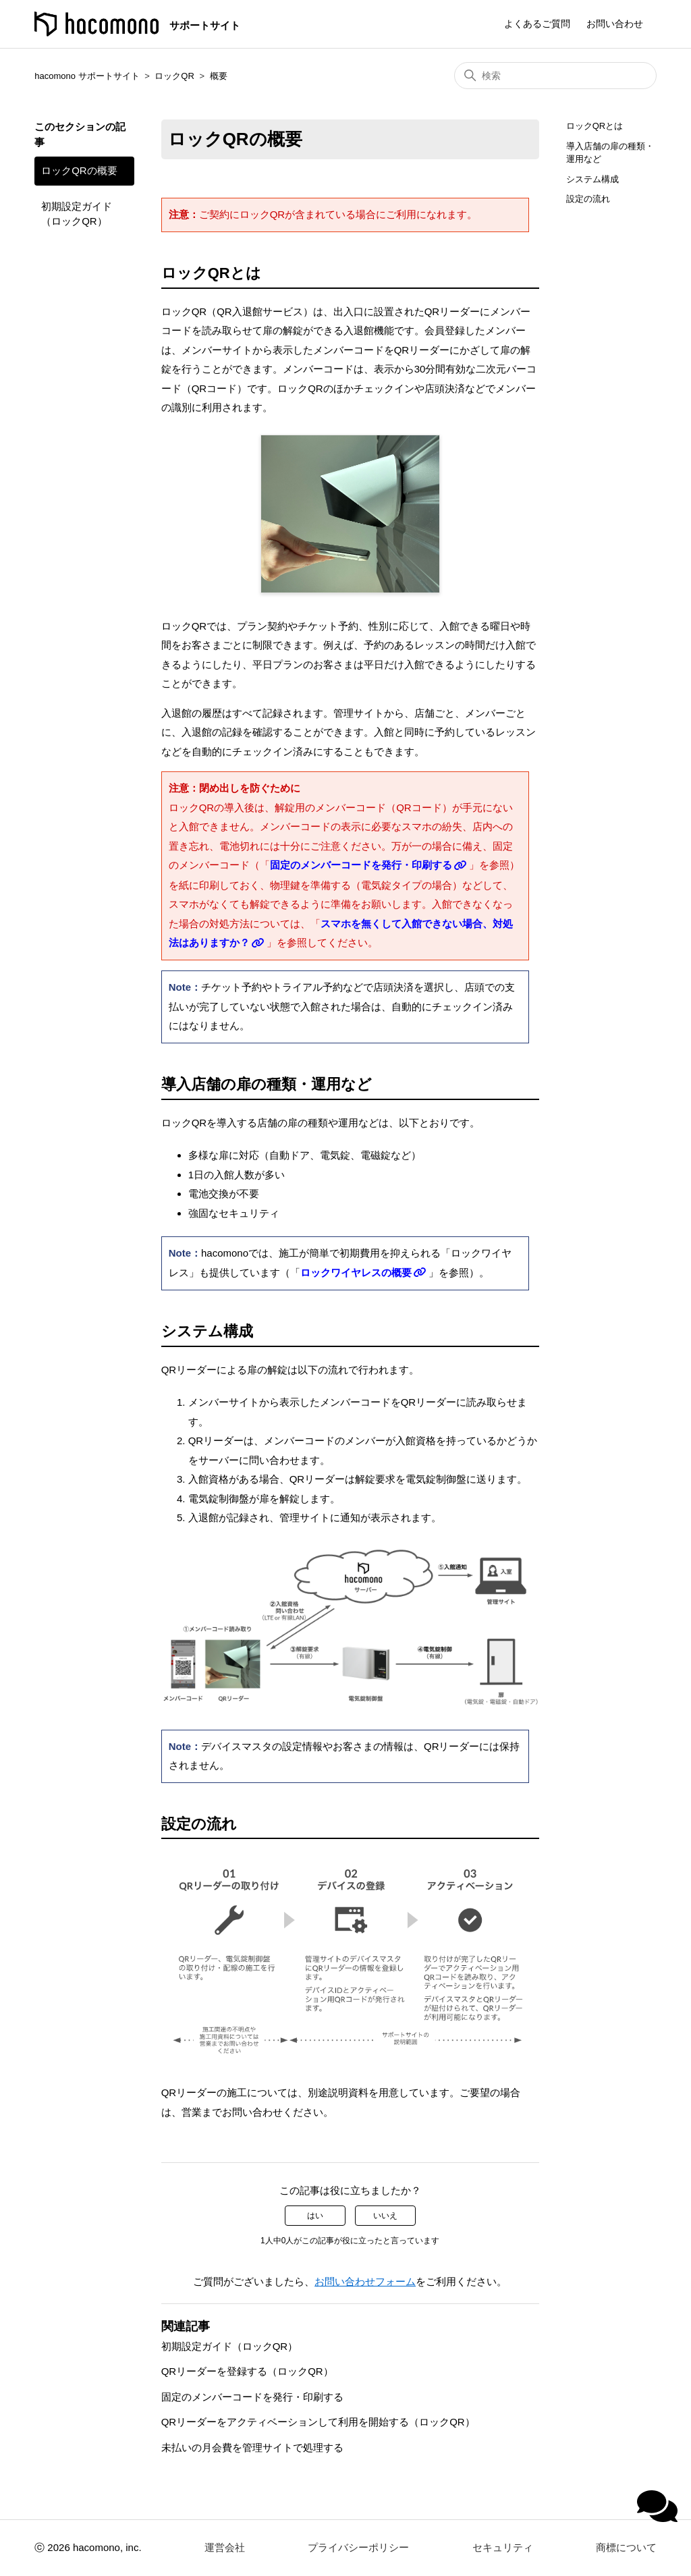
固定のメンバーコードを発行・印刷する (361, 865)
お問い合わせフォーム (365, 2281)
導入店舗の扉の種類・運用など (610, 153)
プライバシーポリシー (358, 2547)
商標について (626, 2547)
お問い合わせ (614, 23)
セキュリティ (502, 2547)
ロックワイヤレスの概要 (356, 1272)
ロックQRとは (595, 126)
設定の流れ (588, 199)
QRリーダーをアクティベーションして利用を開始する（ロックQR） (318, 2422)
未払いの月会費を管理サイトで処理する (252, 2447)
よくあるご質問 (537, 23)
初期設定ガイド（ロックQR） (76, 213)
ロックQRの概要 (79, 170)
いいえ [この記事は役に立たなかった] (385, 2215)
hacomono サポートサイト (86, 76)
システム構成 (592, 179)
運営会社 (224, 2547)
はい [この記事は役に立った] (315, 2215)
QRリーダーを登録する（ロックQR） (247, 2371)
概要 (218, 76)
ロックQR (174, 76)
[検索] (555, 75)
